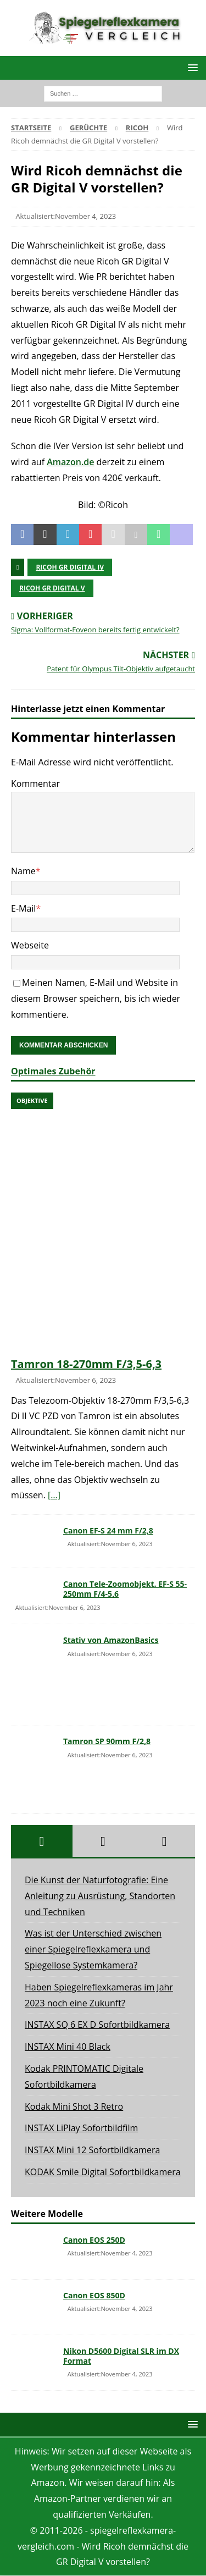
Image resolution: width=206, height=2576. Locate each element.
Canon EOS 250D (94, 2240)
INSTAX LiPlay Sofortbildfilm (81, 2128)
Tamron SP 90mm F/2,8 (107, 1741)
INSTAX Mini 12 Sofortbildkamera (92, 2150)
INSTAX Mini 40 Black (67, 2046)
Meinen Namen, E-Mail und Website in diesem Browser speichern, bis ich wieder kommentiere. (95, 999)
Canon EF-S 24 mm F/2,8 (108, 1530)
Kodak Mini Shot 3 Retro (74, 2106)
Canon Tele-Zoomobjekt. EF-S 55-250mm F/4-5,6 (125, 1589)
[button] (191, 67)
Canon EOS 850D (94, 2295)
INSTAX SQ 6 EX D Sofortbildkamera (97, 2024)
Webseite (30, 945)
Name (23, 871)
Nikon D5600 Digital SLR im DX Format (121, 2356)
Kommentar (35, 783)
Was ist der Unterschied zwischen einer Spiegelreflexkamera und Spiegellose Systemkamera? (93, 1949)
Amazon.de (70, 462)
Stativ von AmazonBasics (110, 1640)
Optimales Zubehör (53, 1071)
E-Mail (23, 908)
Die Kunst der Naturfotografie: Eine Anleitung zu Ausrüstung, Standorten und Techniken (100, 1896)
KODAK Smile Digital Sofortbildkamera (103, 2172)
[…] (54, 1495)
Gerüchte (88, 128)
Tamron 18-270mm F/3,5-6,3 (86, 1363)
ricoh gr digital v (52, 588)
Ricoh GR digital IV (70, 567)
